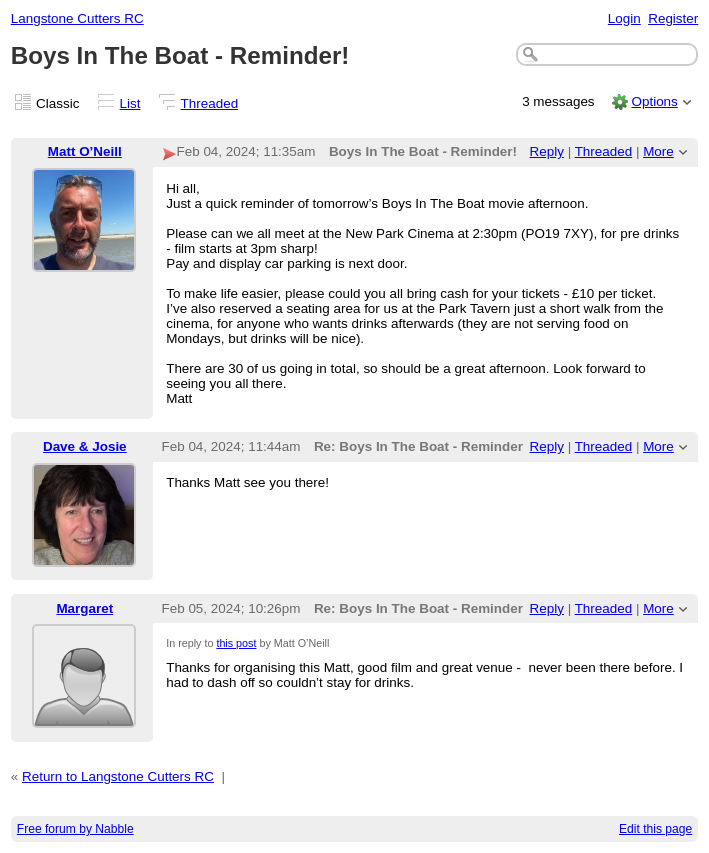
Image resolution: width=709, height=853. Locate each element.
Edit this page (655, 829)
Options (654, 101)
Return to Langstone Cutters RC (118, 776)
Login (624, 18)
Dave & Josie (85, 446)
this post (236, 643)
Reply (547, 151)
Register (673, 18)
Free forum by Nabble (75, 829)
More (658, 151)
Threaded (210, 103)
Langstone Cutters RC (77, 18)
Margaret (84, 608)
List (130, 103)
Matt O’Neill (85, 151)
